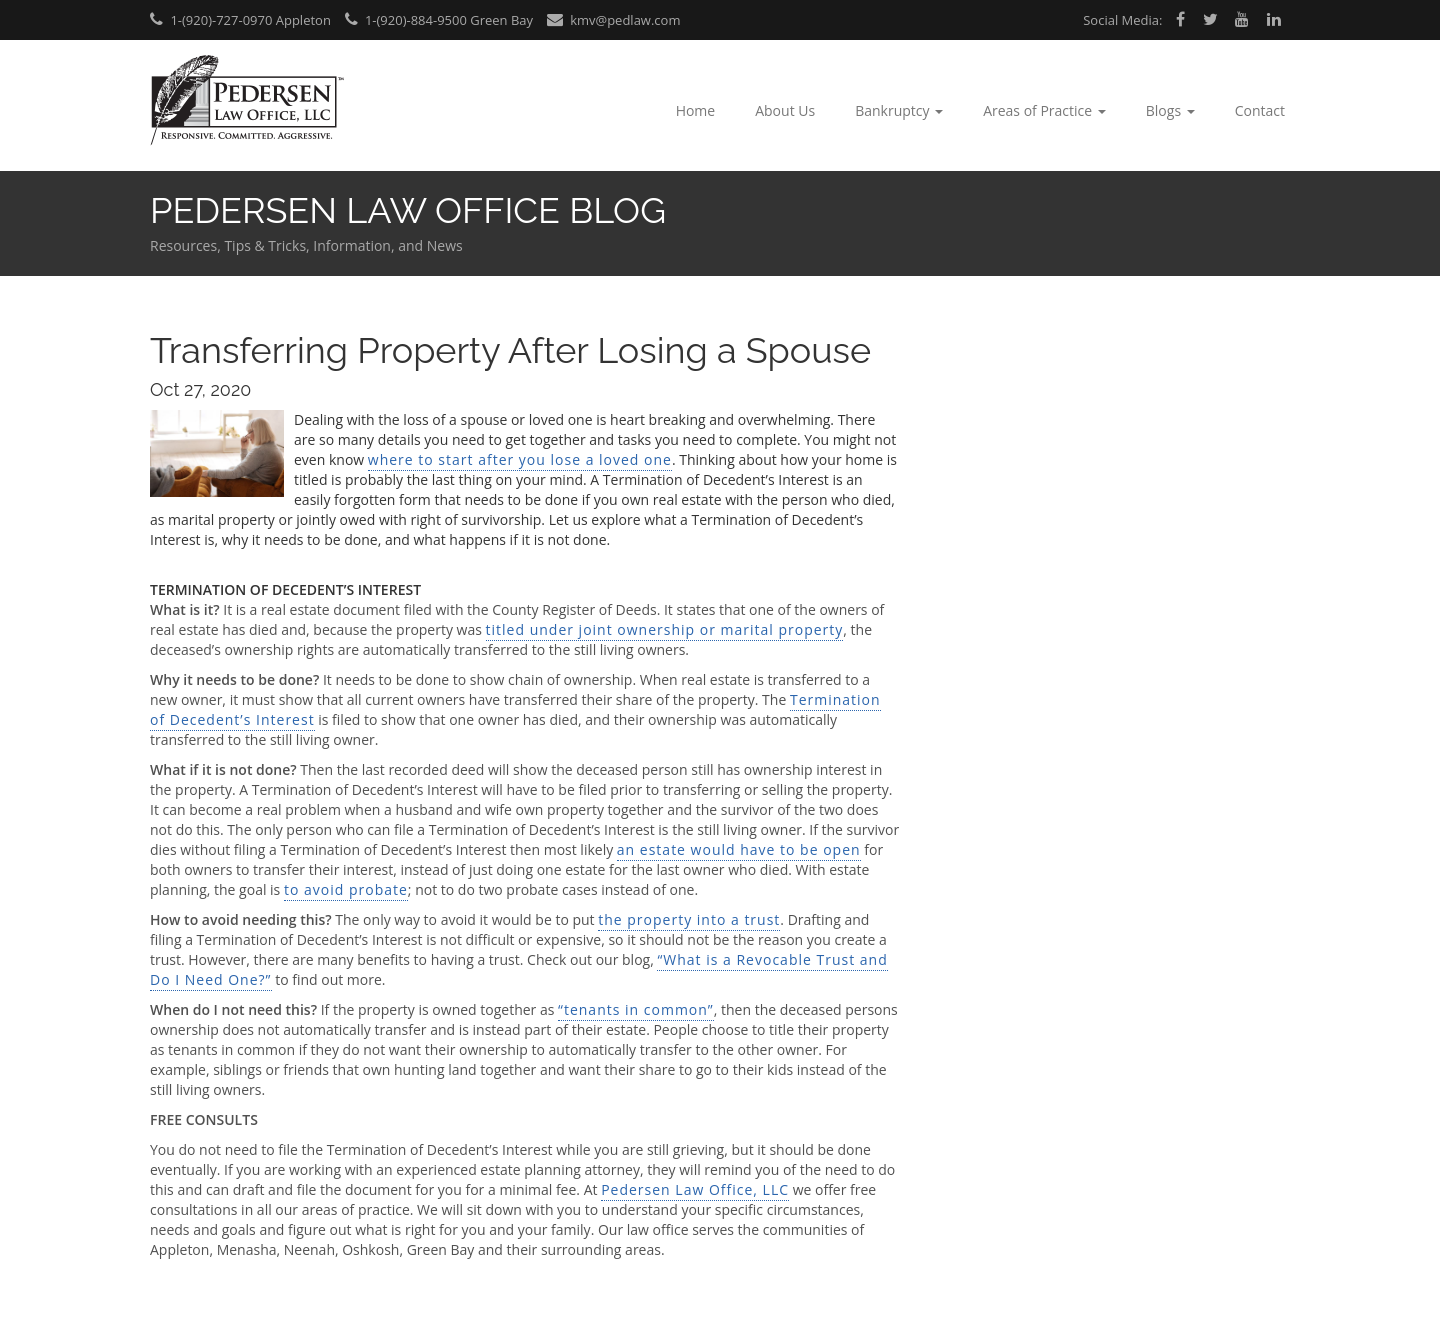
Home (696, 110)
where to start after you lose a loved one (520, 459)
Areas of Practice (1044, 110)
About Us (785, 110)
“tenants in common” (636, 1009)
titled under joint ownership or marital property (665, 629)
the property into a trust (689, 919)
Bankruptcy (899, 110)
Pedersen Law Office (247, 100)
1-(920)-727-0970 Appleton (240, 20)
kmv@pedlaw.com (614, 20)
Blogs (1170, 110)
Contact (1260, 110)
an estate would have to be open (739, 849)
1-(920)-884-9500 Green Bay (439, 20)
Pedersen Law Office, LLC (695, 1189)
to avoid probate (346, 889)
